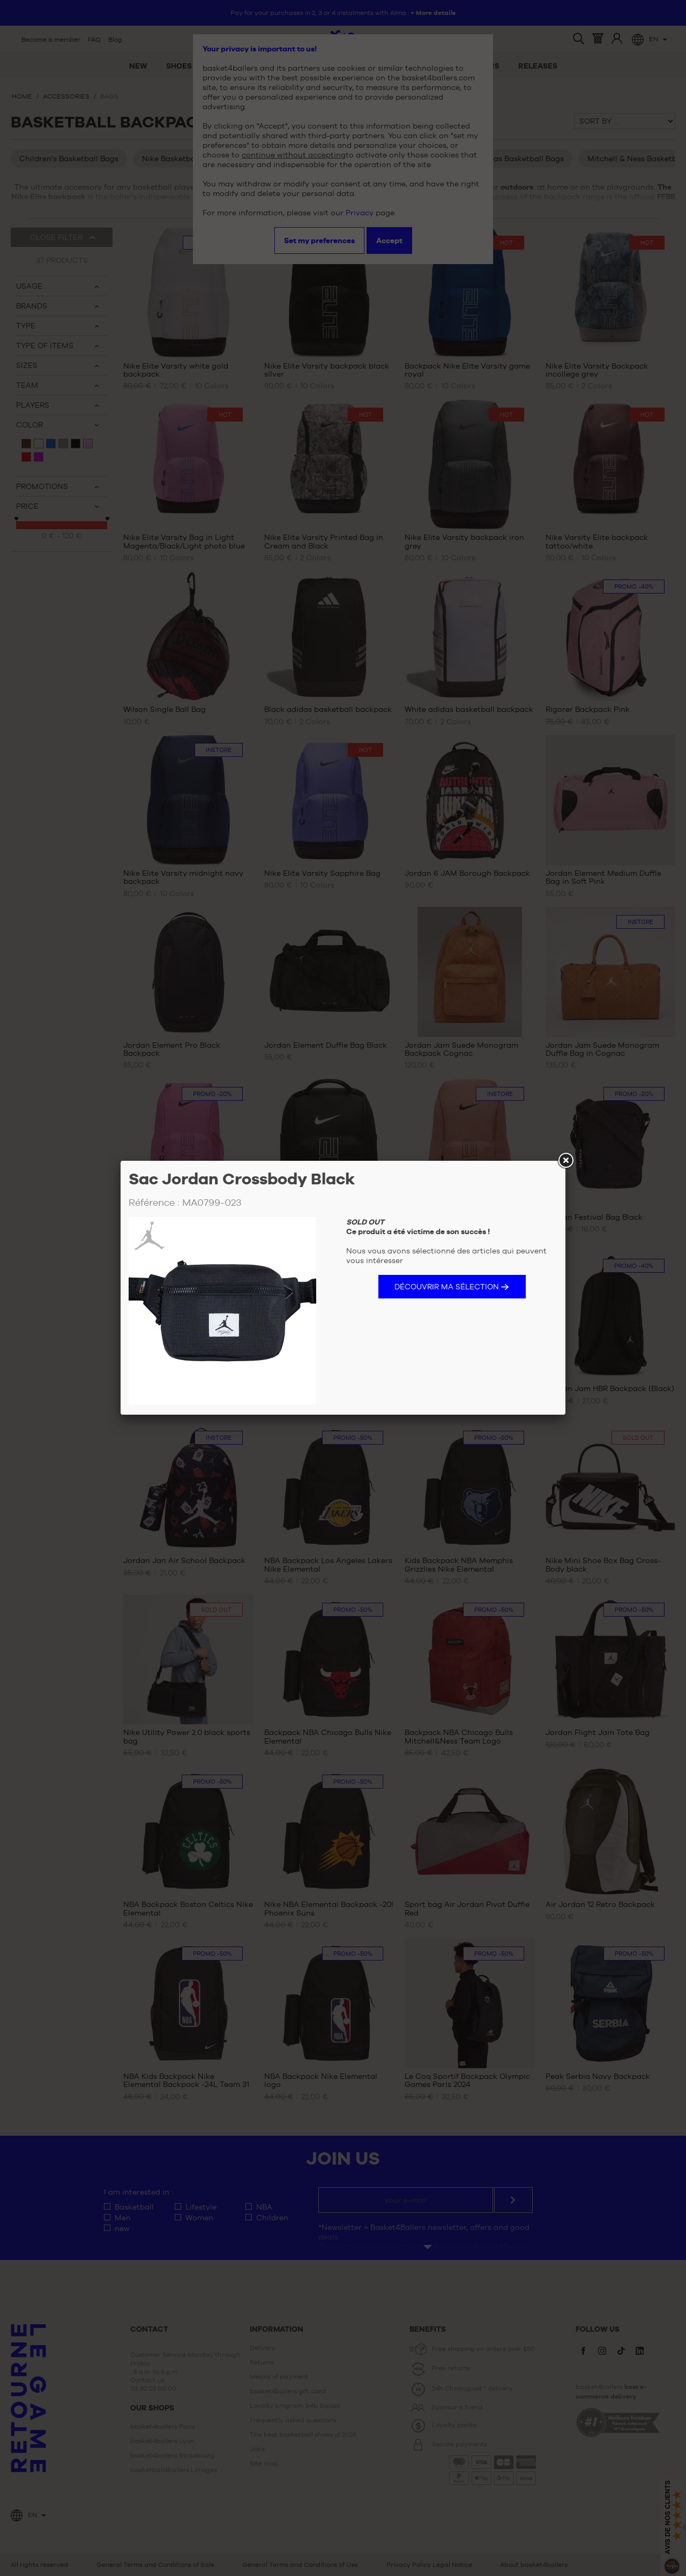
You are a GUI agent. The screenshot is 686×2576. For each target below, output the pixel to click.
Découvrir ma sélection (446, 1286)
